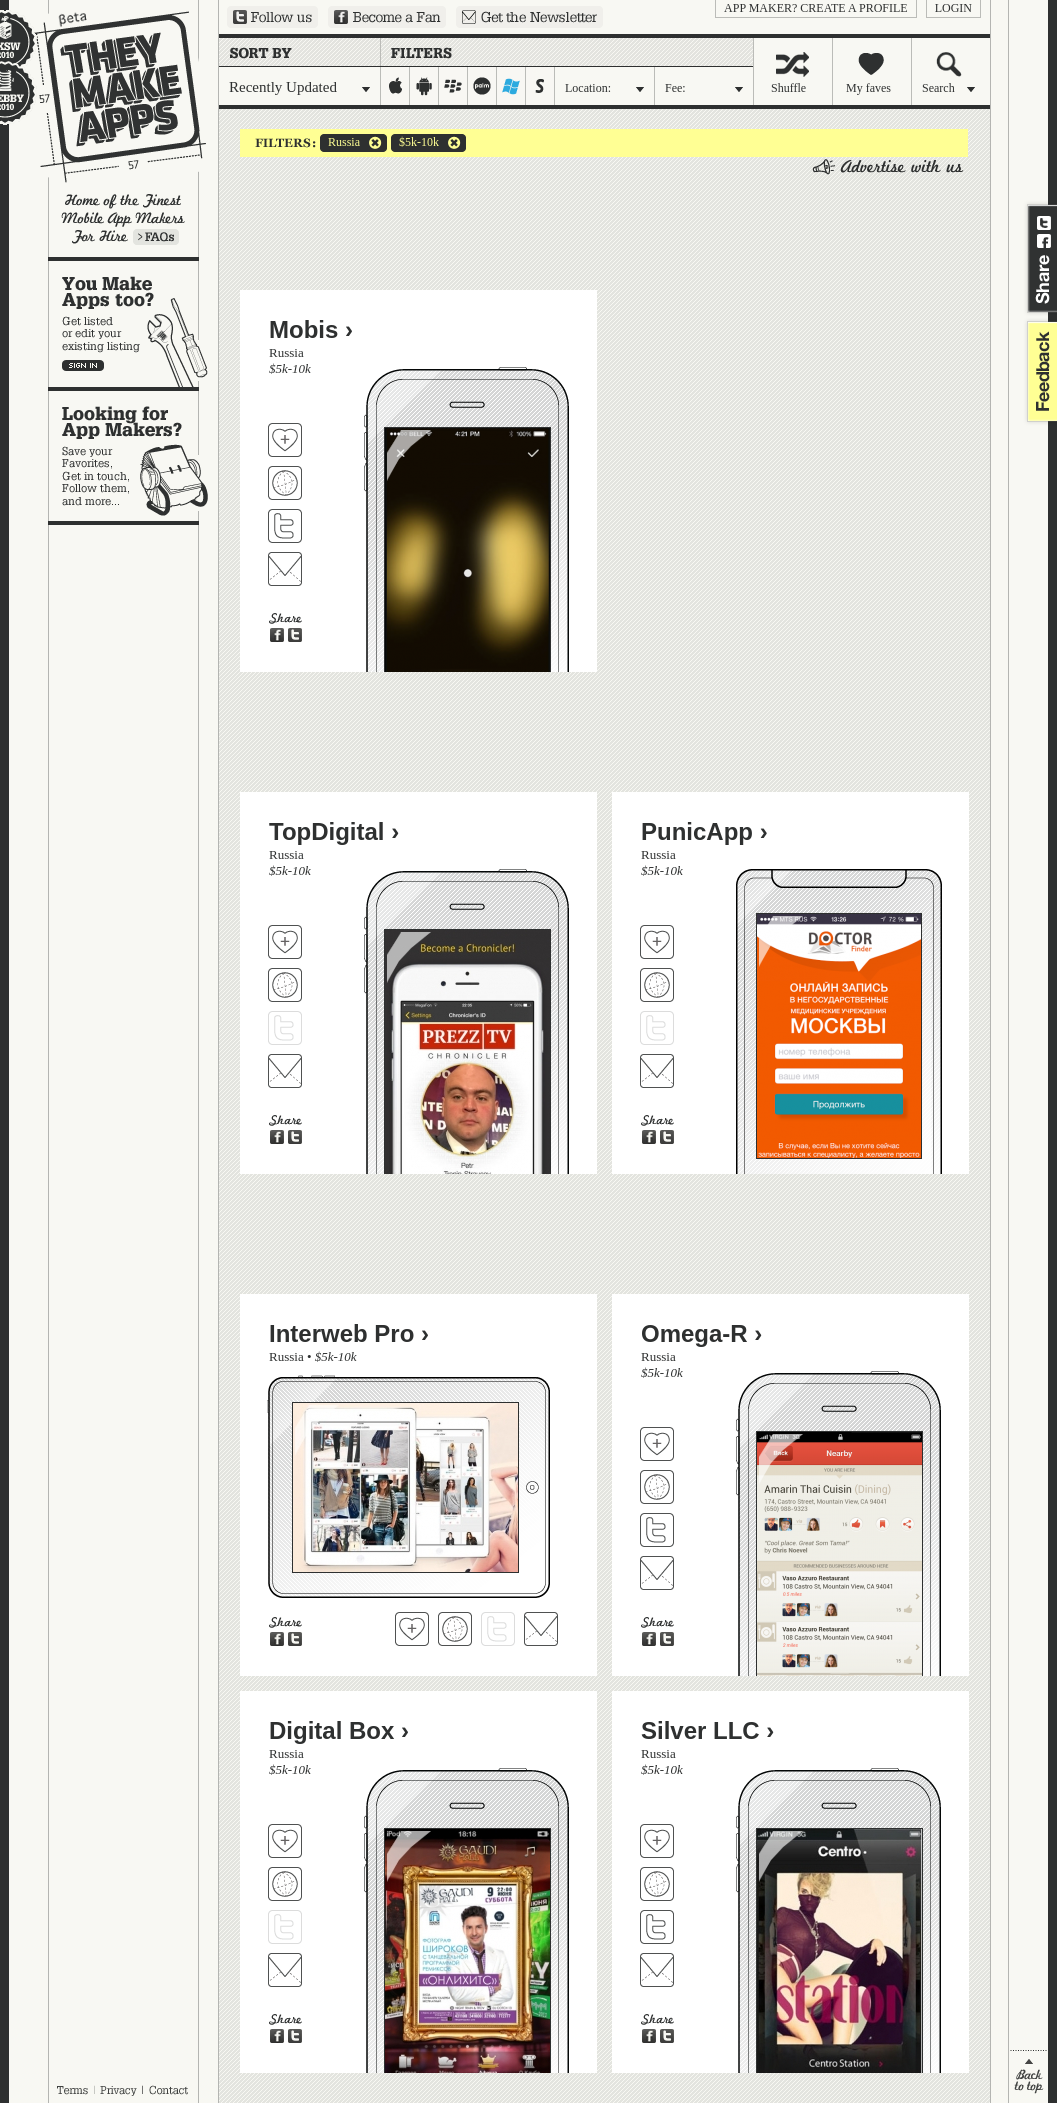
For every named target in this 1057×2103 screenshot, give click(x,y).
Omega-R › (701, 1333)
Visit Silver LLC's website (657, 1884)
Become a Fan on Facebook (387, 17)
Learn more (156, 237)
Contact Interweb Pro (541, 1629)
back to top (1028, 2076)
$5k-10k (415, 143)
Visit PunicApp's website (657, 985)
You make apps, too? (133, 324)
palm (482, 86)
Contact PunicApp (657, 1071)
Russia (340, 143)
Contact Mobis (285, 569)
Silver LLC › (707, 1730)
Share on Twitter (1044, 223)
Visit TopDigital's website (285, 985)
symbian (540, 86)
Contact (170, 2090)
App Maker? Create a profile (816, 8)
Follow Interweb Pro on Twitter (498, 1629)
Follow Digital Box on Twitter (285, 1927)
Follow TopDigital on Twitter (285, 1028)
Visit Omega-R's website (657, 1487)
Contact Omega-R (657, 1573)
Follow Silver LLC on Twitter (657, 1927)
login (953, 8)
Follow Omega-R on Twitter (657, 1530)
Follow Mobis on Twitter (285, 526)
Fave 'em (285, 440)
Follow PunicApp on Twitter (657, 1028)
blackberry (453, 86)
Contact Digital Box (285, 1970)
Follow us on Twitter (272, 17)
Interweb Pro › (349, 1333)
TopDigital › (334, 831)
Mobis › (311, 329)
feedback (1040, 371)
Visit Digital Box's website (285, 1884)
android (424, 86)
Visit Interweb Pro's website (455, 1629)
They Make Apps (107, 96)
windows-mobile (511, 86)
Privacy (118, 2090)
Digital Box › (339, 1730)
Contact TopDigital (285, 1071)
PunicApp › (704, 831)
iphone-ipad (395, 86)
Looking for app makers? (133, 456)
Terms (72, 2090)
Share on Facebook (1044, 241)
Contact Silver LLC (657, 1970)
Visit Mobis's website (285, 483)
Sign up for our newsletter (529, 17)
